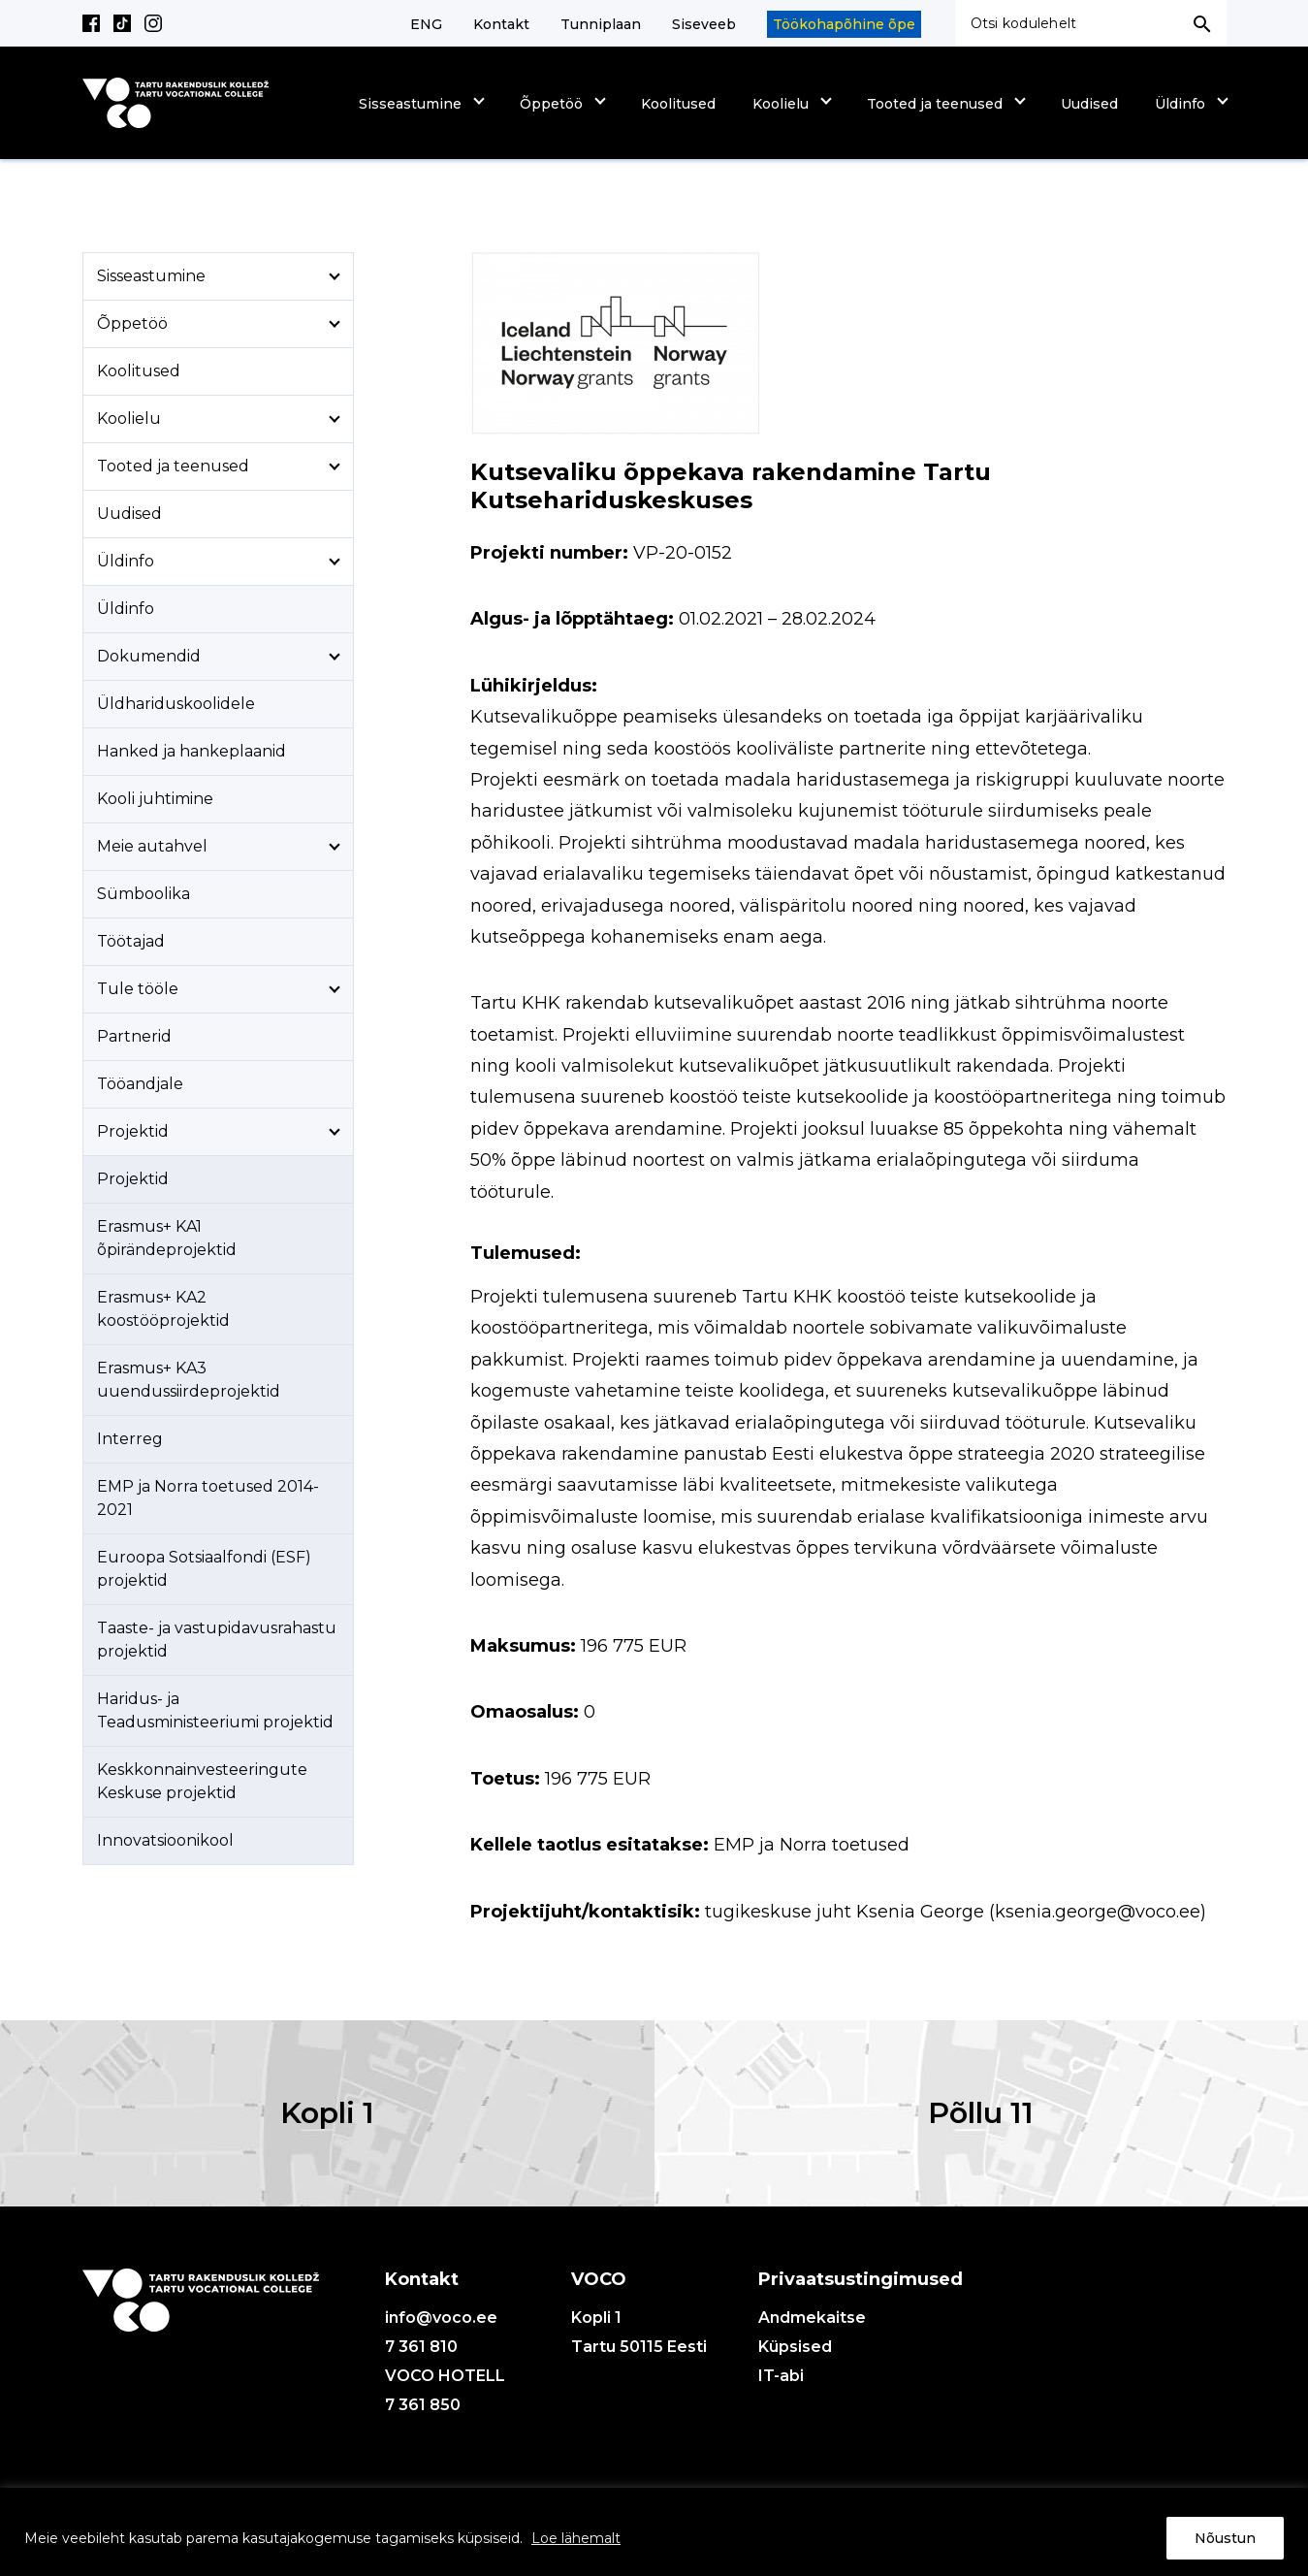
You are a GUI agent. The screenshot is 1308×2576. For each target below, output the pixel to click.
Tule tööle (137, 989)
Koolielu (780, 104)
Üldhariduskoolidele (176, 703)
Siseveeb (704, 24)
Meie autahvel (152, 846)
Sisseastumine (410, 104)
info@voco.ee (441, 2317)
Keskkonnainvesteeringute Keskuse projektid (202, 1781)
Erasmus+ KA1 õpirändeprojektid (167, 1238)
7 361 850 (423, 2405)
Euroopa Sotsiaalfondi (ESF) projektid (204, 1569)
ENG (426, 24)
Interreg (130, 1439)
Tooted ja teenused (935, 104)
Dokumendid (149, 656)
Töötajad (131, 941)
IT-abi (781, 2376)
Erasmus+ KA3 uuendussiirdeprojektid (188, 1380)
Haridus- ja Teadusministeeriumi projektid (215, 1710)
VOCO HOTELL (445, 2376)
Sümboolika (143, 894)
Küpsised (795, 2346)
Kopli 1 (327, 2113)
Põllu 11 (981, 2113)
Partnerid (134, 1036)
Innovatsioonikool (165, 1840)
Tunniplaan (600, 24)
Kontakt (501, 24)
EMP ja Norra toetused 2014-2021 (208, 1498)
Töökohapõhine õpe (844, 24)
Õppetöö (551, 104)
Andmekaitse (812, 2317)
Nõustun (1225, 2538)
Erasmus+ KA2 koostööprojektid (163, 1309)
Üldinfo (1180, 104)
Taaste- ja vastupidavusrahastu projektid (216, 1639)
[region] (654, 2532)
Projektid (133, 1131)
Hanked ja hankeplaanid (191, 751)
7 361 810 (421, 2346)
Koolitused (678, 104)
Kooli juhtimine (155, 798)
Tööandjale (140, 1084)
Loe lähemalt (576, 2538)
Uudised (1089, 104)
